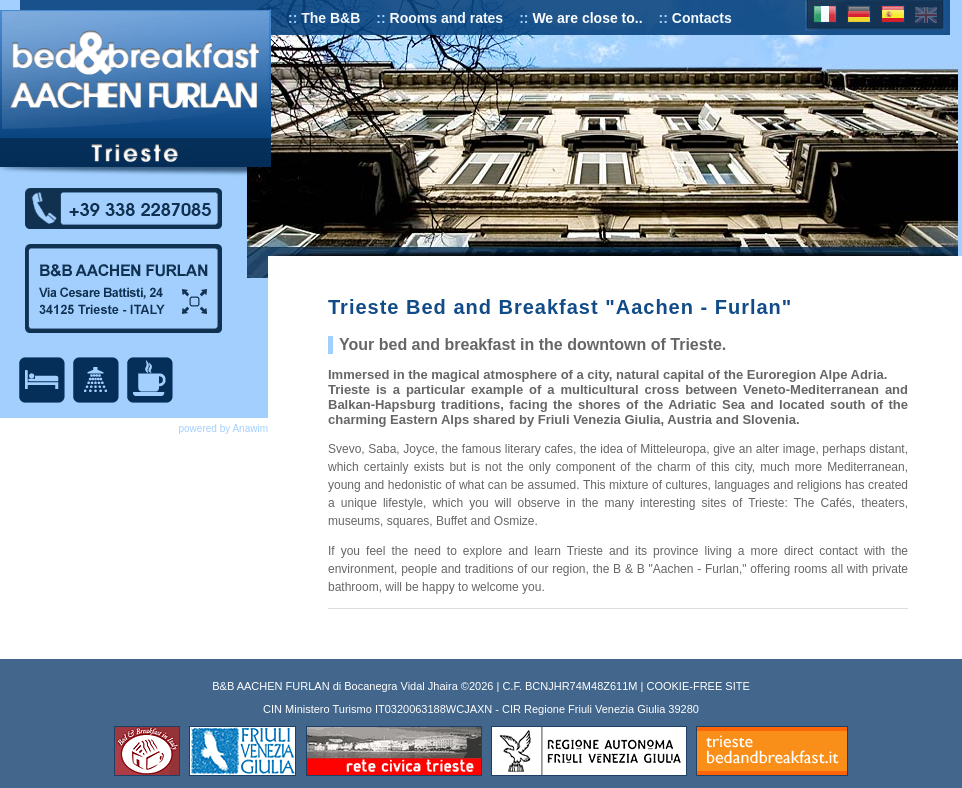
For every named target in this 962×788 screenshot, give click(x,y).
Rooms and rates (447, 18)
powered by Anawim (224, 428)
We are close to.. (587, 18)
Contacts (702, 18)
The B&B (330, 18)
